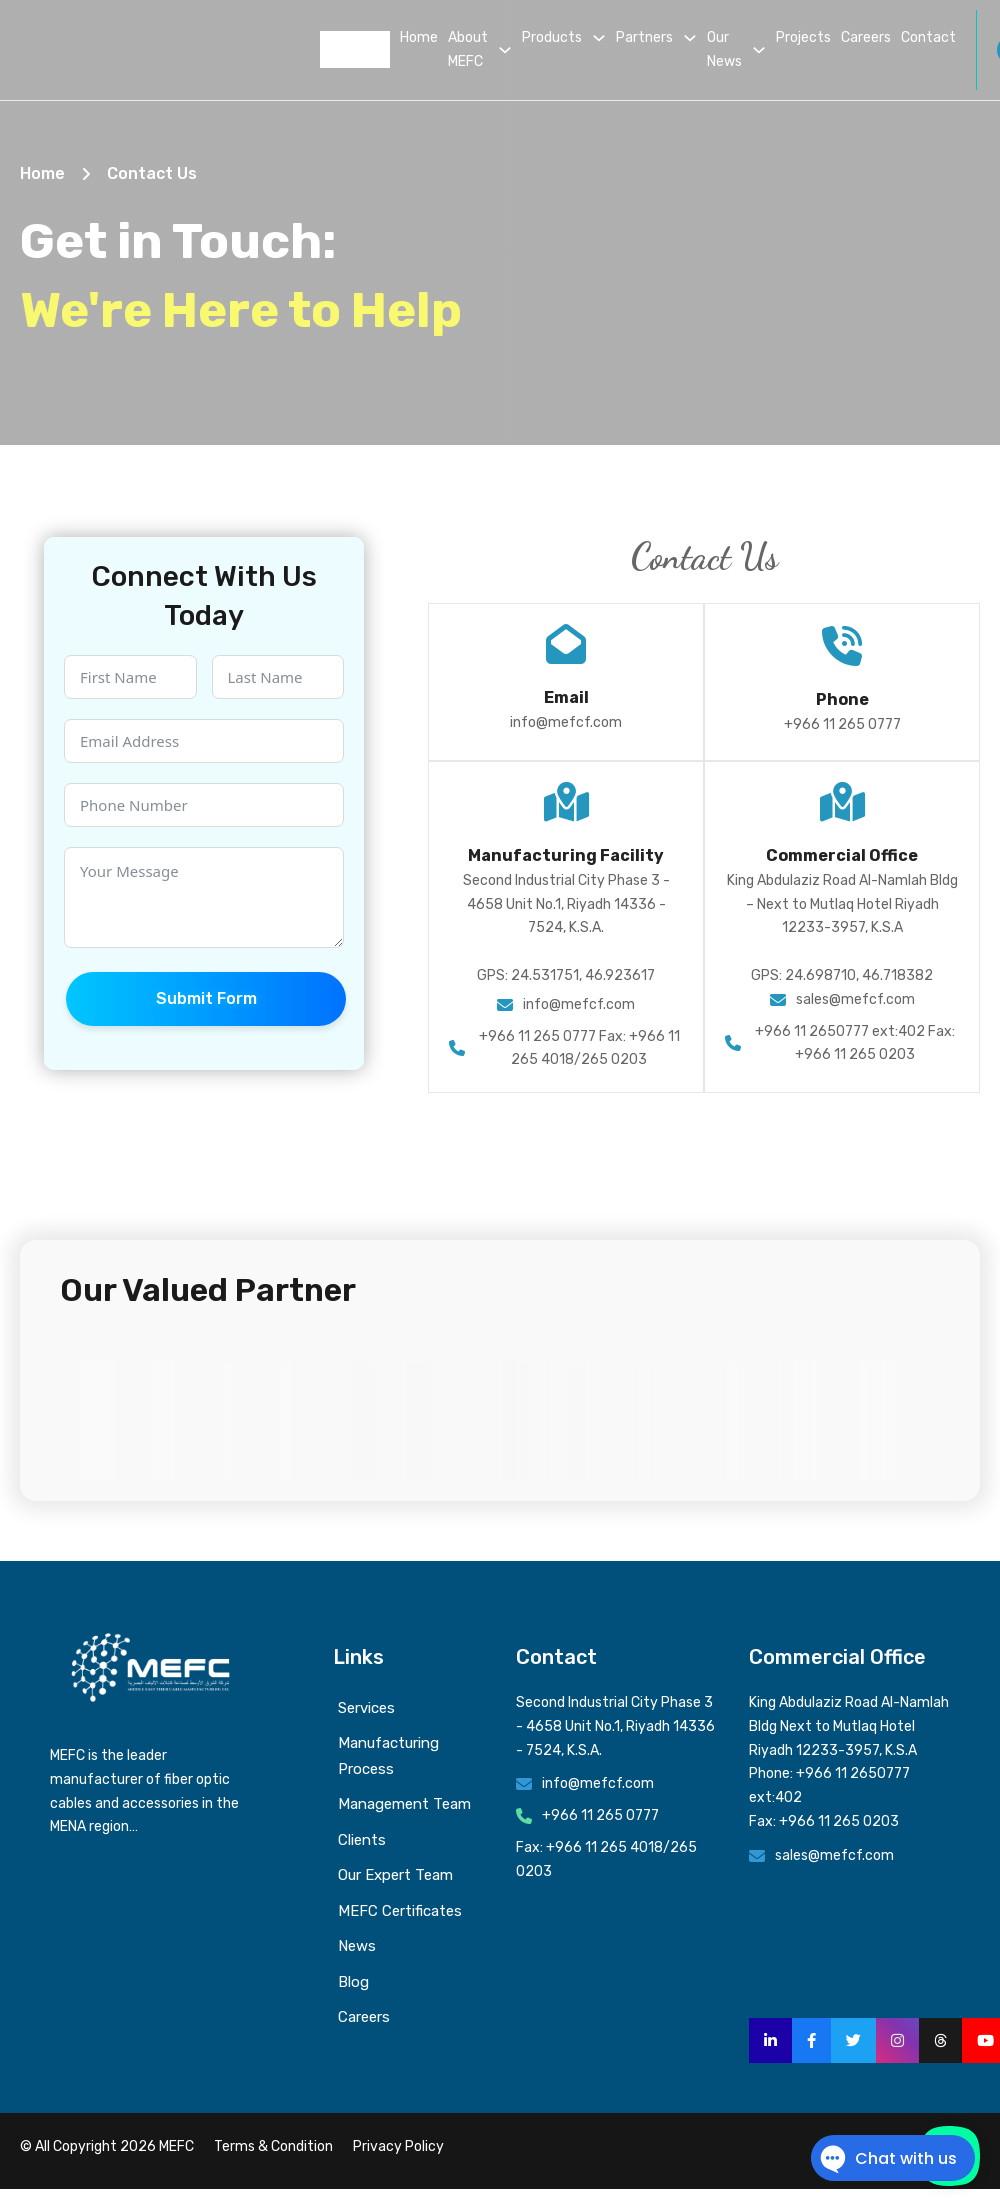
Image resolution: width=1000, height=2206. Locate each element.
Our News (724, 49)
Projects (803, 37)
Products (552, 37)
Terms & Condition (273, 2146)
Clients (362, 1840)
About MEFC (468, 49)
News (357, 1946)
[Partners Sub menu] (690, 38)
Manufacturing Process (388, 1756)
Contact (928, 37)
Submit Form (206, 998)
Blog (353, 1982)
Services (366, 1708)
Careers (866, 37)
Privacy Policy (398, 2146)
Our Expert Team (395, 1875)
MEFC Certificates (400, 1911)
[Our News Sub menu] (759, 50)
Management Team (404, 1804)
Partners (644, 37)
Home (419, 37)
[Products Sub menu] (599, 38)
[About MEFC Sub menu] (505, 50)
